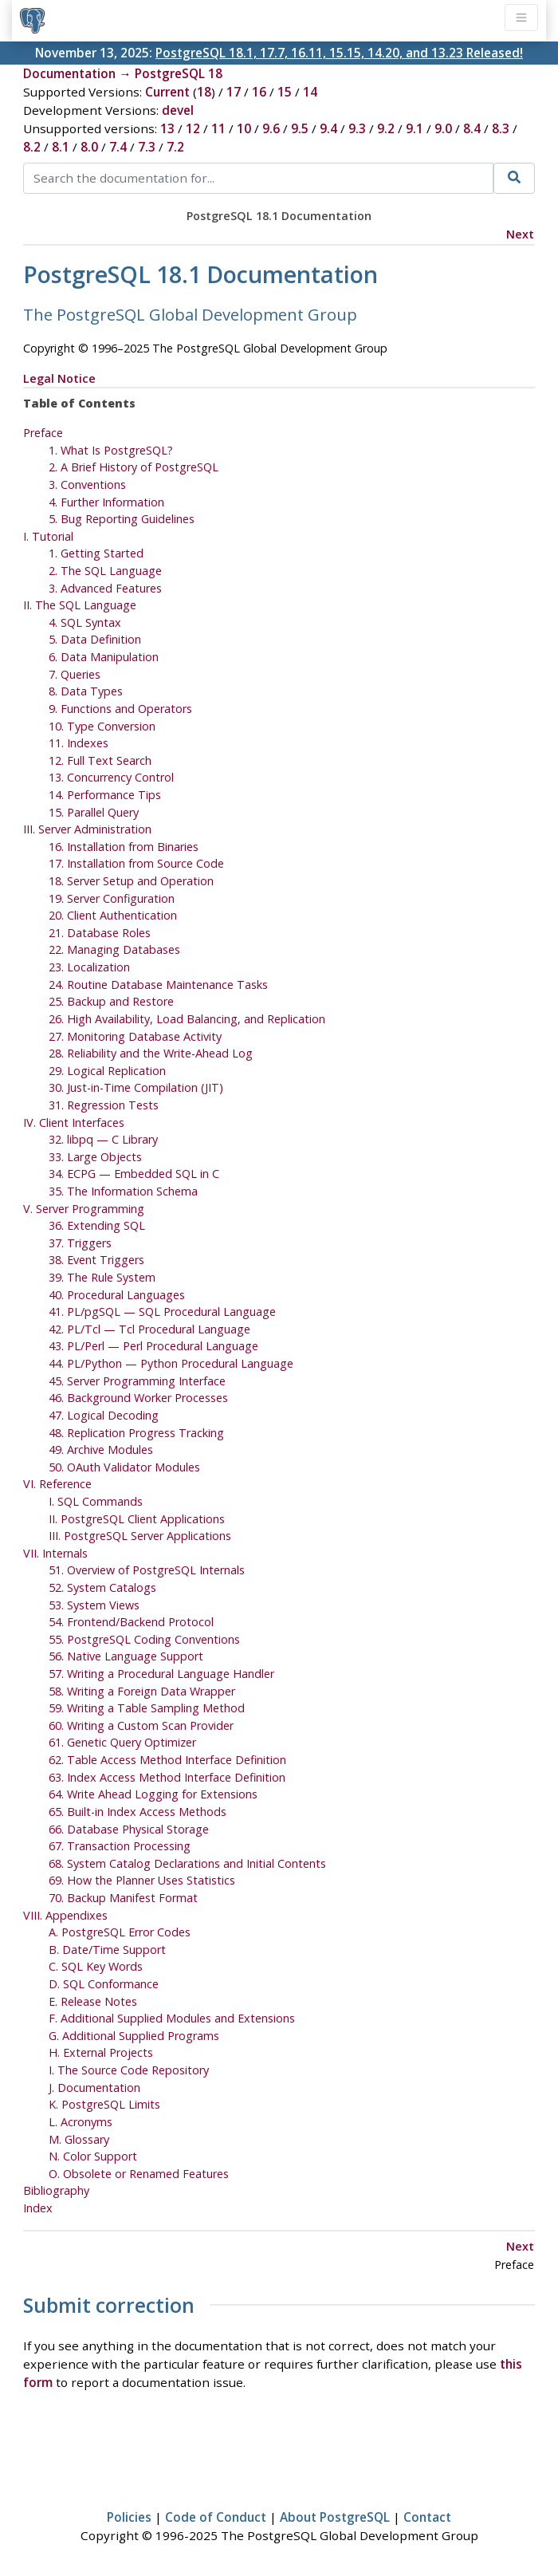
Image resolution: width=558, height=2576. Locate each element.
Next (520, 234)
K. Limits (104, 2104)
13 (167, 128)
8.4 (472, 128)
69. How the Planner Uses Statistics (142, 1880)
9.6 (271, 128)
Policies (129, 2517)
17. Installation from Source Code (136, 863)
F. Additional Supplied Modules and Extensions (172, 2018)
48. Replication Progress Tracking (136, 1432)
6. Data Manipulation (104, 656)
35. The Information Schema (123, 1191)
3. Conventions (87, 484)
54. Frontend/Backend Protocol (131, 1621)
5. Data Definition (95, 639)
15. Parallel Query (94, 812)
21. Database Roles (100, 932)
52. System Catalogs (102, 1587)
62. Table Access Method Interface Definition (167, 1759)
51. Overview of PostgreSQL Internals (147, 1570)
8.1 (60, 147)
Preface (43, 432)
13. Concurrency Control (111, 777)
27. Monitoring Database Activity (135, 1036)
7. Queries (74, 674)
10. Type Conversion (102, 726)
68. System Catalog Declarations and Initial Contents (187, 1863)
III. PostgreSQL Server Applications (140, 1535)
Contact (427, 2517)
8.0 (89, 147)
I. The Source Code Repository (129, 2070)
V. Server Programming (83, 1208)
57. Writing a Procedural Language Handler (161, 1673)
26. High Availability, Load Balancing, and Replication (187, 1018)
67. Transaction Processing (120, 1845)
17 (233, 92)
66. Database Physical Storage (129, 1829)
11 (218, 128)
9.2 (386, 128)
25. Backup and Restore (111, 1001)
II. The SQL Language (79, 604)
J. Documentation (94, 2087)
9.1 (414, 128)
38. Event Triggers (96, 1259)
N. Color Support (93, 2156)
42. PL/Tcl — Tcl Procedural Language (149, 1329)
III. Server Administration (87, 829)
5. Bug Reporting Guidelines (122, 518)
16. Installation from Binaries (123, 846)
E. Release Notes (93, 2001)
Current (167, 92)
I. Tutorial (48, 536)
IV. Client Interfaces (73, 1122)
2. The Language (105, 570)
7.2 (175, 147)
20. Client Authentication (113, 915)
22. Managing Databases (114, 949)
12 (193, 128)
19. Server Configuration (112, 898)
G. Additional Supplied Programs (134, 2035)
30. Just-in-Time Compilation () (136, 1087)
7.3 (146, 147)
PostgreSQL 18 (178, 73)
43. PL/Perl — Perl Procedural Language (153, 1345)
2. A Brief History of (133, 467)
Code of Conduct (215, 2517)
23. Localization (89, 967)
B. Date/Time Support (107, 1949)
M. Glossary (79, 2139)
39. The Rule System (102, 1277)
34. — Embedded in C (134, 1173)
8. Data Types (86, 691)
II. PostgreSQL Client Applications (137, 1518)
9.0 (443, 128)
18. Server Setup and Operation (131, 880)
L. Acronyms (80, 2121)
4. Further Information (106, 502)
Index (38, 2208)
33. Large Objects (95, 1156)
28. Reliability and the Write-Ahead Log (151, 1053)
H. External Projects (101, 2052)
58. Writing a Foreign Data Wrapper (142, 1691)
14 (310, 92)
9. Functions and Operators (120, 708)
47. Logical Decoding (104, 1415)
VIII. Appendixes (65, 1915)
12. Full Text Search (100, 760)
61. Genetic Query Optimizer (122, 1742)
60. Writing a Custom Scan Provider (141, 1725)
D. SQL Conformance (104, 1983)
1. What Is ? (111, 450)
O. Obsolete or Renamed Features (139, 2173)
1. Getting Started (96, 553)
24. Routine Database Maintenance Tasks (158, 984)
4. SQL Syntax (85, 622)
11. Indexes (78, 742)
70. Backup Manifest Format (123, 1897)
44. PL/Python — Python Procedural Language (171, 1363)
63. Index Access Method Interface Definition (167, 1777)
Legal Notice (59, 378)
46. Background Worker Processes (138, 1397)
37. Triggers (80, 1243)
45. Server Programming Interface (137, 1380)
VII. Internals (55, 1553)
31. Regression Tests (104, 1105)
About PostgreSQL (335, 2517)
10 (244, 128)
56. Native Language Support (126, 1656)
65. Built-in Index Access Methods (137, 1811)
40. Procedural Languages (117, 1294)
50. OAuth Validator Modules (124, 1467)
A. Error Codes (120, 1932)
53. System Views (94, 1605)
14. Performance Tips (105, 794)
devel (178, 110)
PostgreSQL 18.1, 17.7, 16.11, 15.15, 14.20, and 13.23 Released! (339, 53)
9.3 (357, 128)
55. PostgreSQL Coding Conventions (144, 1639)
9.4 (328, 128)
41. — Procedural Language (162, 1311)
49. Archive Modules (101, 1449)
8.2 (32, 147)
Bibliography (56, 2190)
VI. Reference (57, 1483)
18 (204, 92)
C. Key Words (96, 1966)
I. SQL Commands (96, 1501)
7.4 (118, 147)
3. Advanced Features (105, 588)
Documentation (69, 73)
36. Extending (97, 1225)
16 (259, 92)
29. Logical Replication (107, 1070)
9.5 (299, 128)
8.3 (500, 128)
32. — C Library (103, 1139)
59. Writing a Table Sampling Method (147, 1707)
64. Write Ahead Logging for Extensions (153, 1794)
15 (284, 92)
